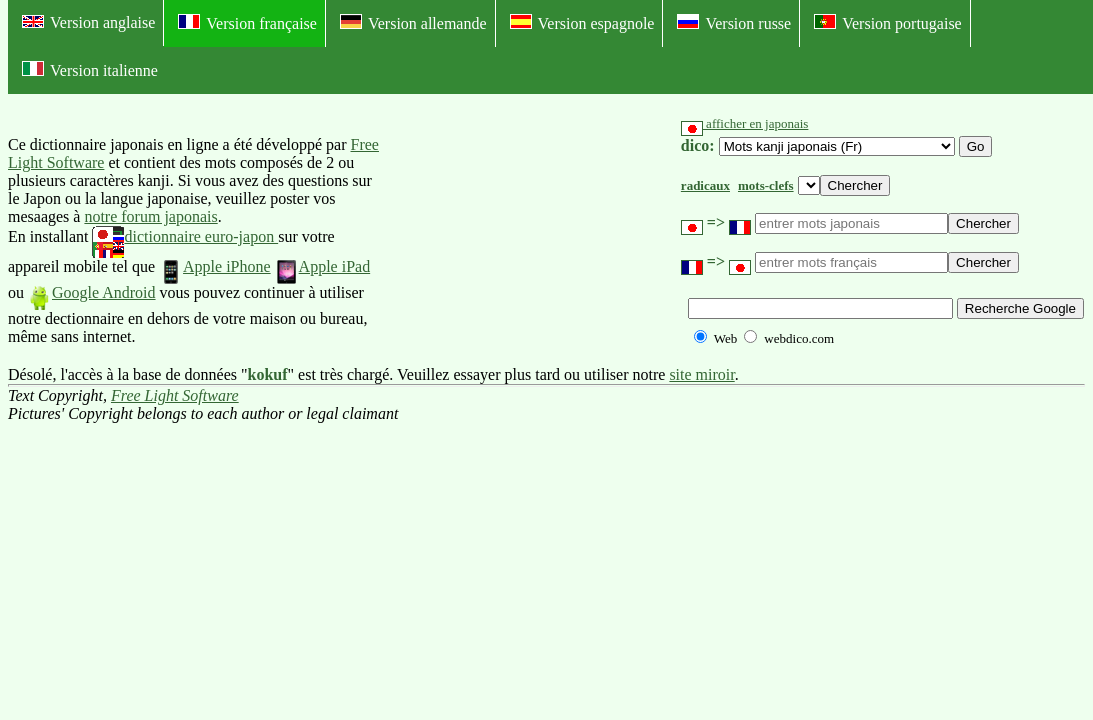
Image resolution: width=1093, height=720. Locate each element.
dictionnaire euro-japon (185, 236)
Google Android (92, 292)
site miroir (701, 374)
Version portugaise (888, 23)
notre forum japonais (150, 216)
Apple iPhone (215, 266)
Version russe (734, 23)
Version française (247, 23)
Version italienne (90, 70)
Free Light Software (175, 395)
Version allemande (413, 23)
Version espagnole (582, 23)
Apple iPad (323, 266)
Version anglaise (88, 22)
